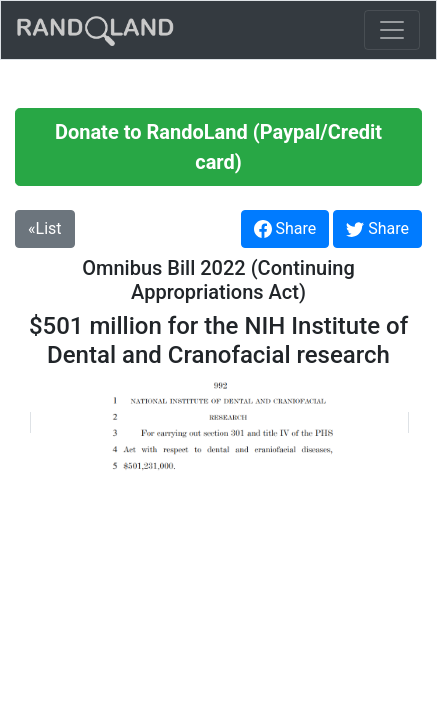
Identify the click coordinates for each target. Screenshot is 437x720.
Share (285, 229)
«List (45, 228)
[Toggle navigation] (392, 30)
